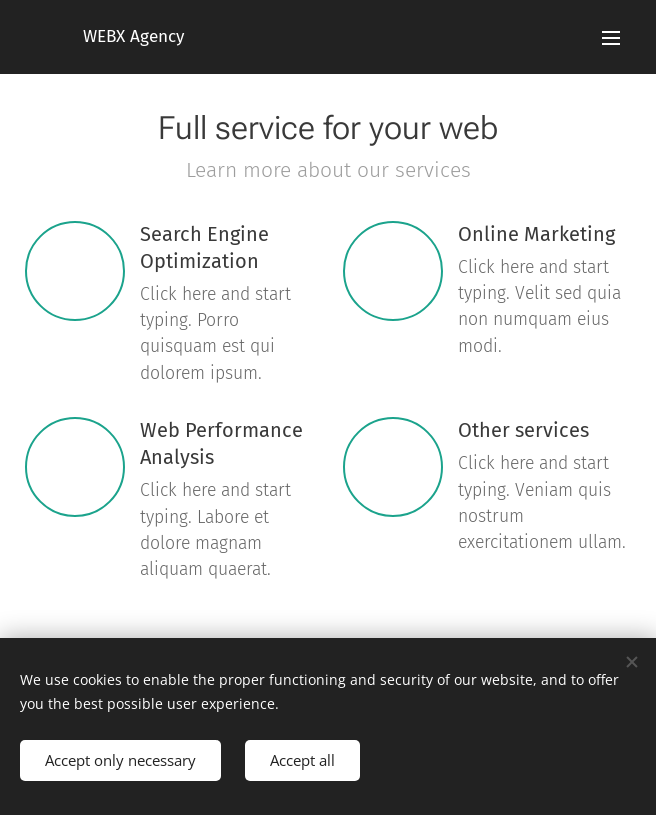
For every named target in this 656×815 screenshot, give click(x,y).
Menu (611, 38)
